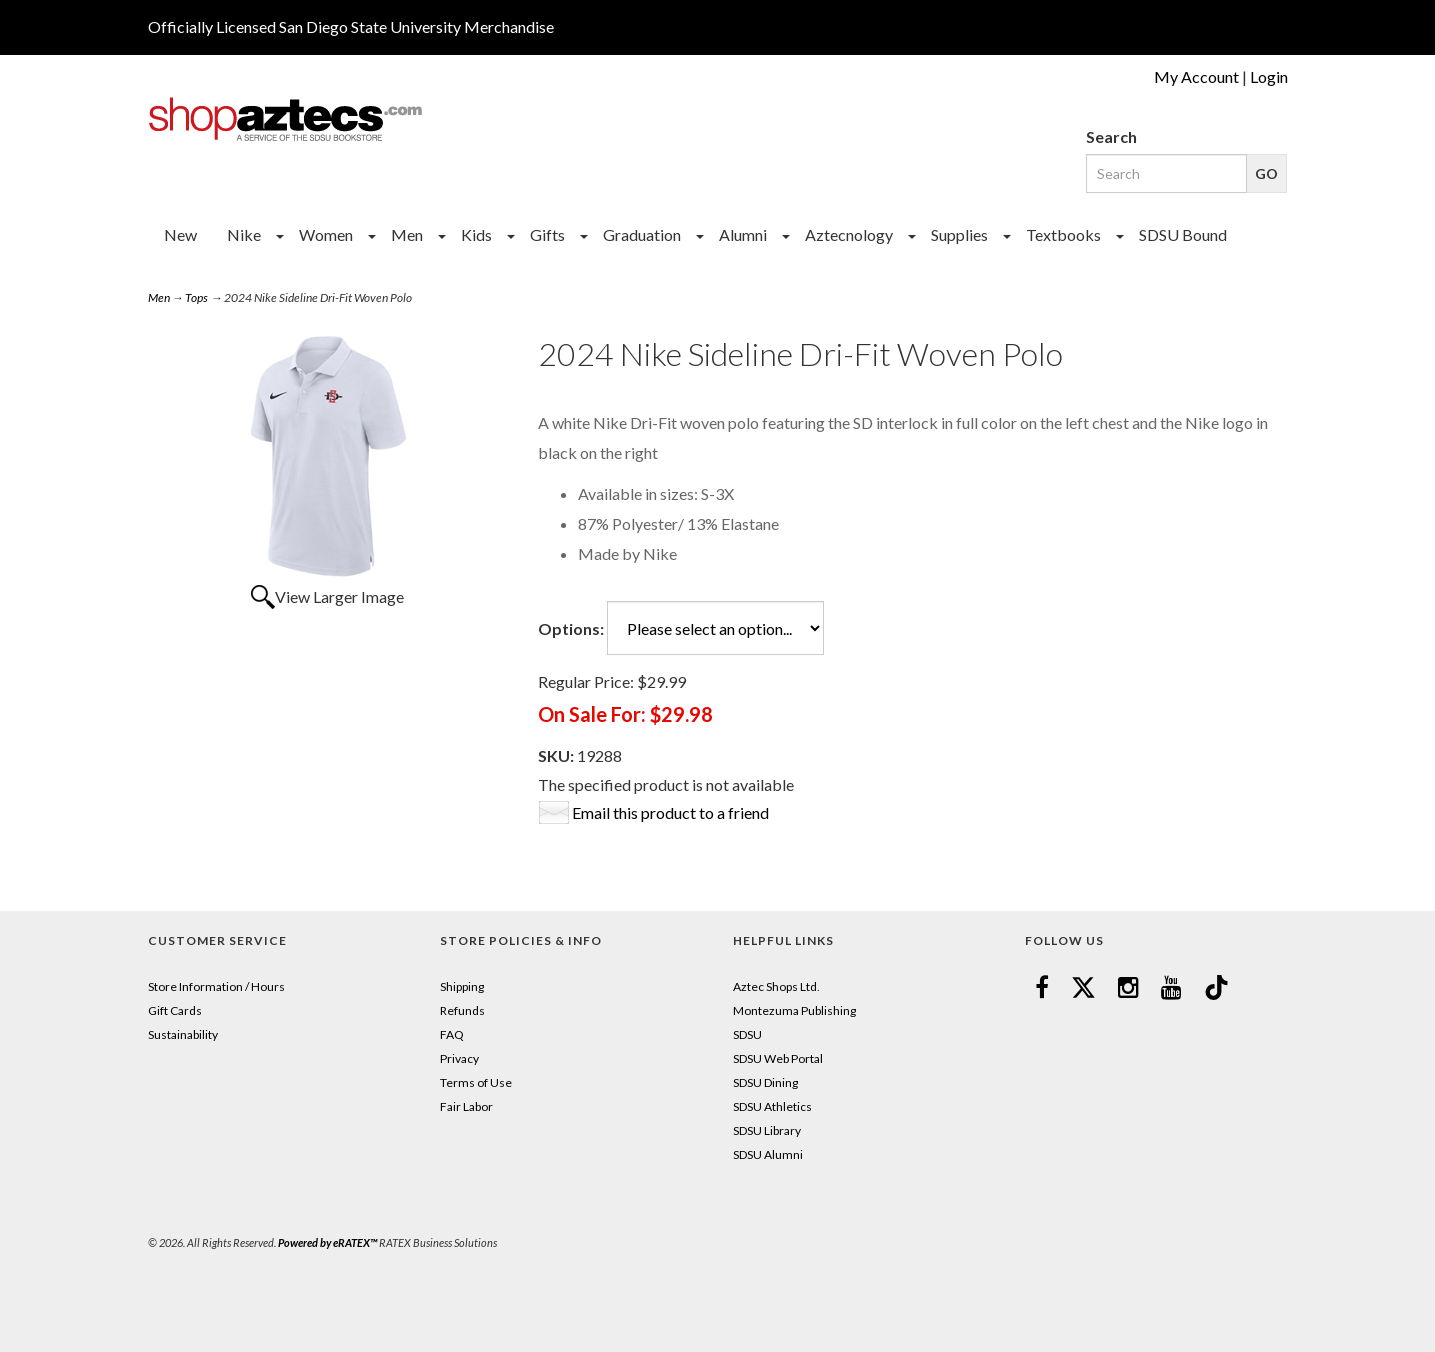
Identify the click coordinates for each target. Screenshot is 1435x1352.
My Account (1196, 76)
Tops (196, 297)
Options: (571, 628)
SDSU (747, 1034)
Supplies (959, 234)
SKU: (557, 755)
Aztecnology (849, 234)
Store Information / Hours (216, 986)
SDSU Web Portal (778, 1058)
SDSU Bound (1183, 234)
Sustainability (183, 1034)
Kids (476, 234)
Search (1111, 136)
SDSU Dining (765, 1082)
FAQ (452, 1034)
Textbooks (1063, 234)
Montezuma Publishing (794, 1010)
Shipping (462, 986)
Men (407, 234)
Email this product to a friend (670, 812)
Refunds (462, 1010)
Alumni (743, 234)
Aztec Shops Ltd (775, 986)
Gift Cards (175, 1010)
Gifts (547, 234)
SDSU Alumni (768, 1154)
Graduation (642, 234)
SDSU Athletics (772, 1106)
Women (326, 234)
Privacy (459, 1058)
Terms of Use (476, 1082)
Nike (244, 234)
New (180, 234)
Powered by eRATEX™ (327, 1242)
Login (1269, 76)
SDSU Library (767, 1130)
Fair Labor (466, 1106)
